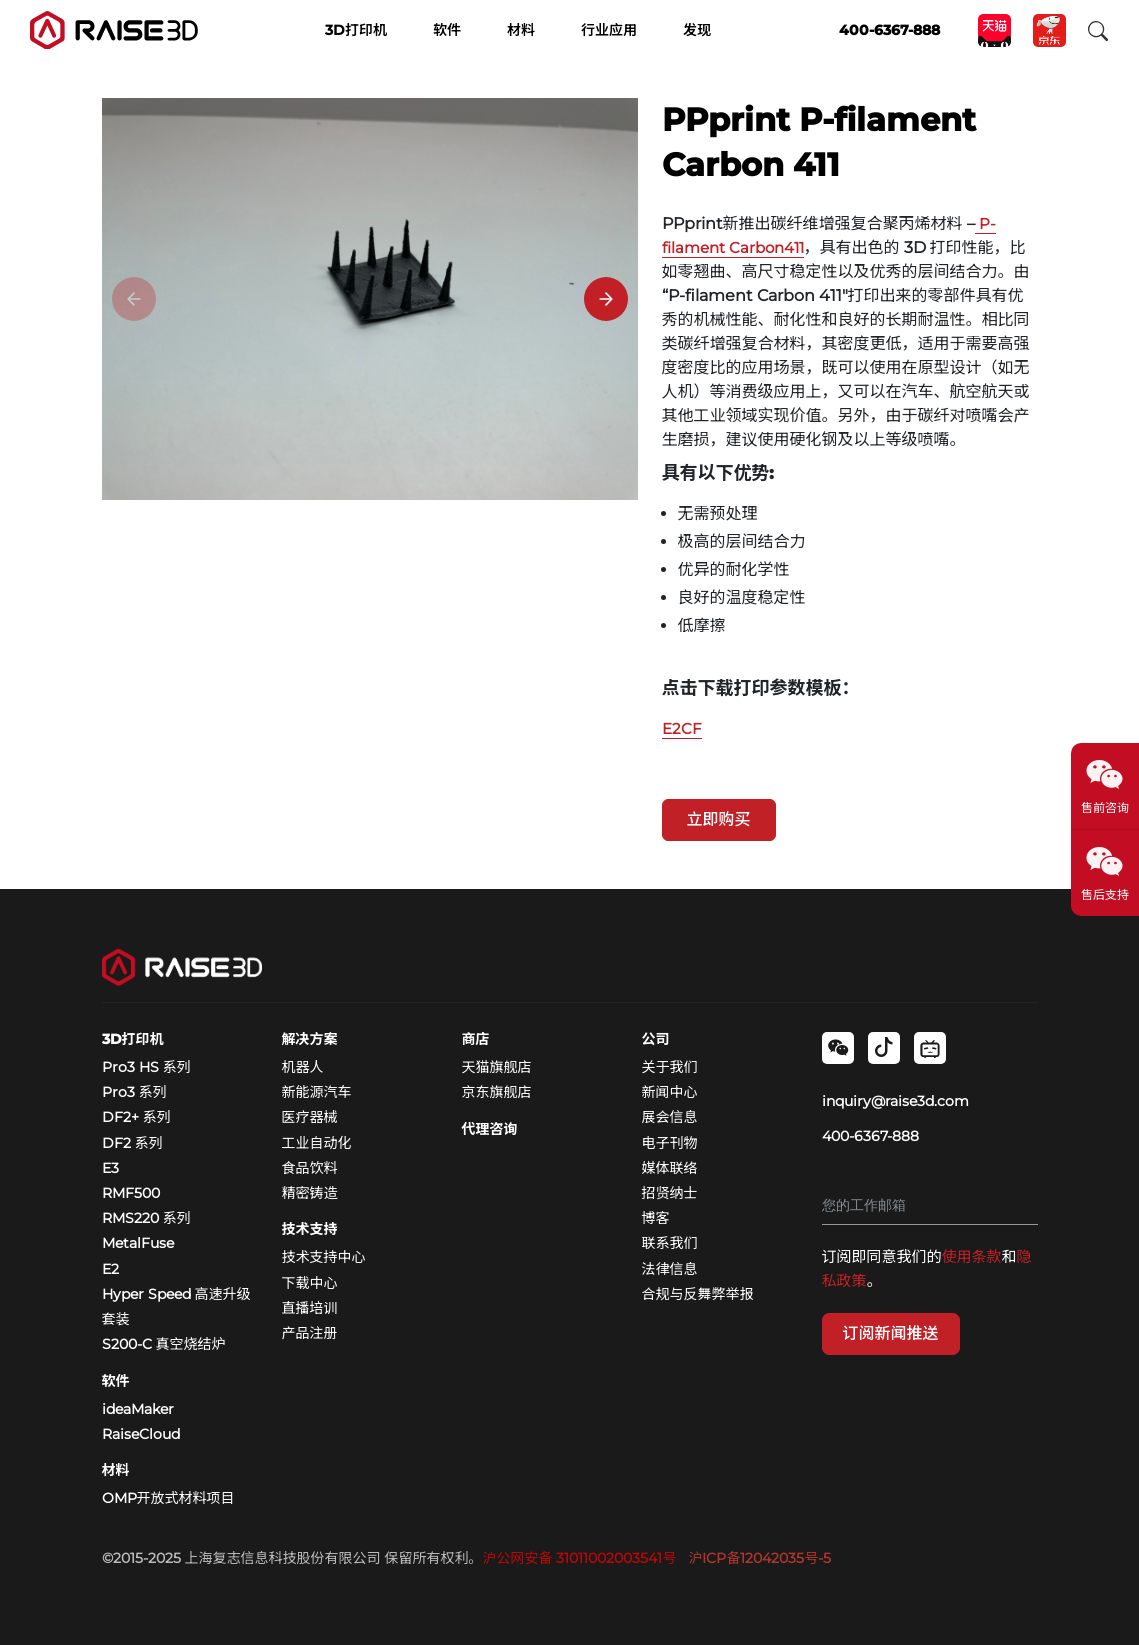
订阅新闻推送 (891, 1333)
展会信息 (670, 1117)
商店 (476, 1039)
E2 (110, 1269)
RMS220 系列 (146, 1218)
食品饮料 (310, 1168)
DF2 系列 (132, 1143)
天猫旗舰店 (497, 1067)
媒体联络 (670, 1168)
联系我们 (670, 1243)
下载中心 (310, 1283)
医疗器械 (310, 1117)
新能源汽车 (317, 1092)
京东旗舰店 (497, 1092)
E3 (110, 1168)
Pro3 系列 (134, 1092)
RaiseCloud (141, 1434)
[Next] (606, 299)
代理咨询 (490, 1129)
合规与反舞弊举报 (698, 1294)
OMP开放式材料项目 (168, 1498)
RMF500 (131, 1193)
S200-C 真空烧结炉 (164, 1344)
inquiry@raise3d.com (895, 1101)
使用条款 (972, 1256)
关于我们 (670, 1067)
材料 (116, 1470)
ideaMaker (138, 1409)
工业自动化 (317, 1143)
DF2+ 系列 (136, 1117)
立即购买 (719, 819)
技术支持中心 (324, 1257)
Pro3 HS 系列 (146, 1067)
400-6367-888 (870, 1136)
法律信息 (670, 1269)
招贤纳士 (670, 1193)
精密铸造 (310, 1193)
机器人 (303, 1067)
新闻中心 (670, 1092)
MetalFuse (138, 1243)
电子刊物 (670, 1143)
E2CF (682, 728)
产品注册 (310, 1333)
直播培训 (310, 1308)
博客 (656, 1218)
